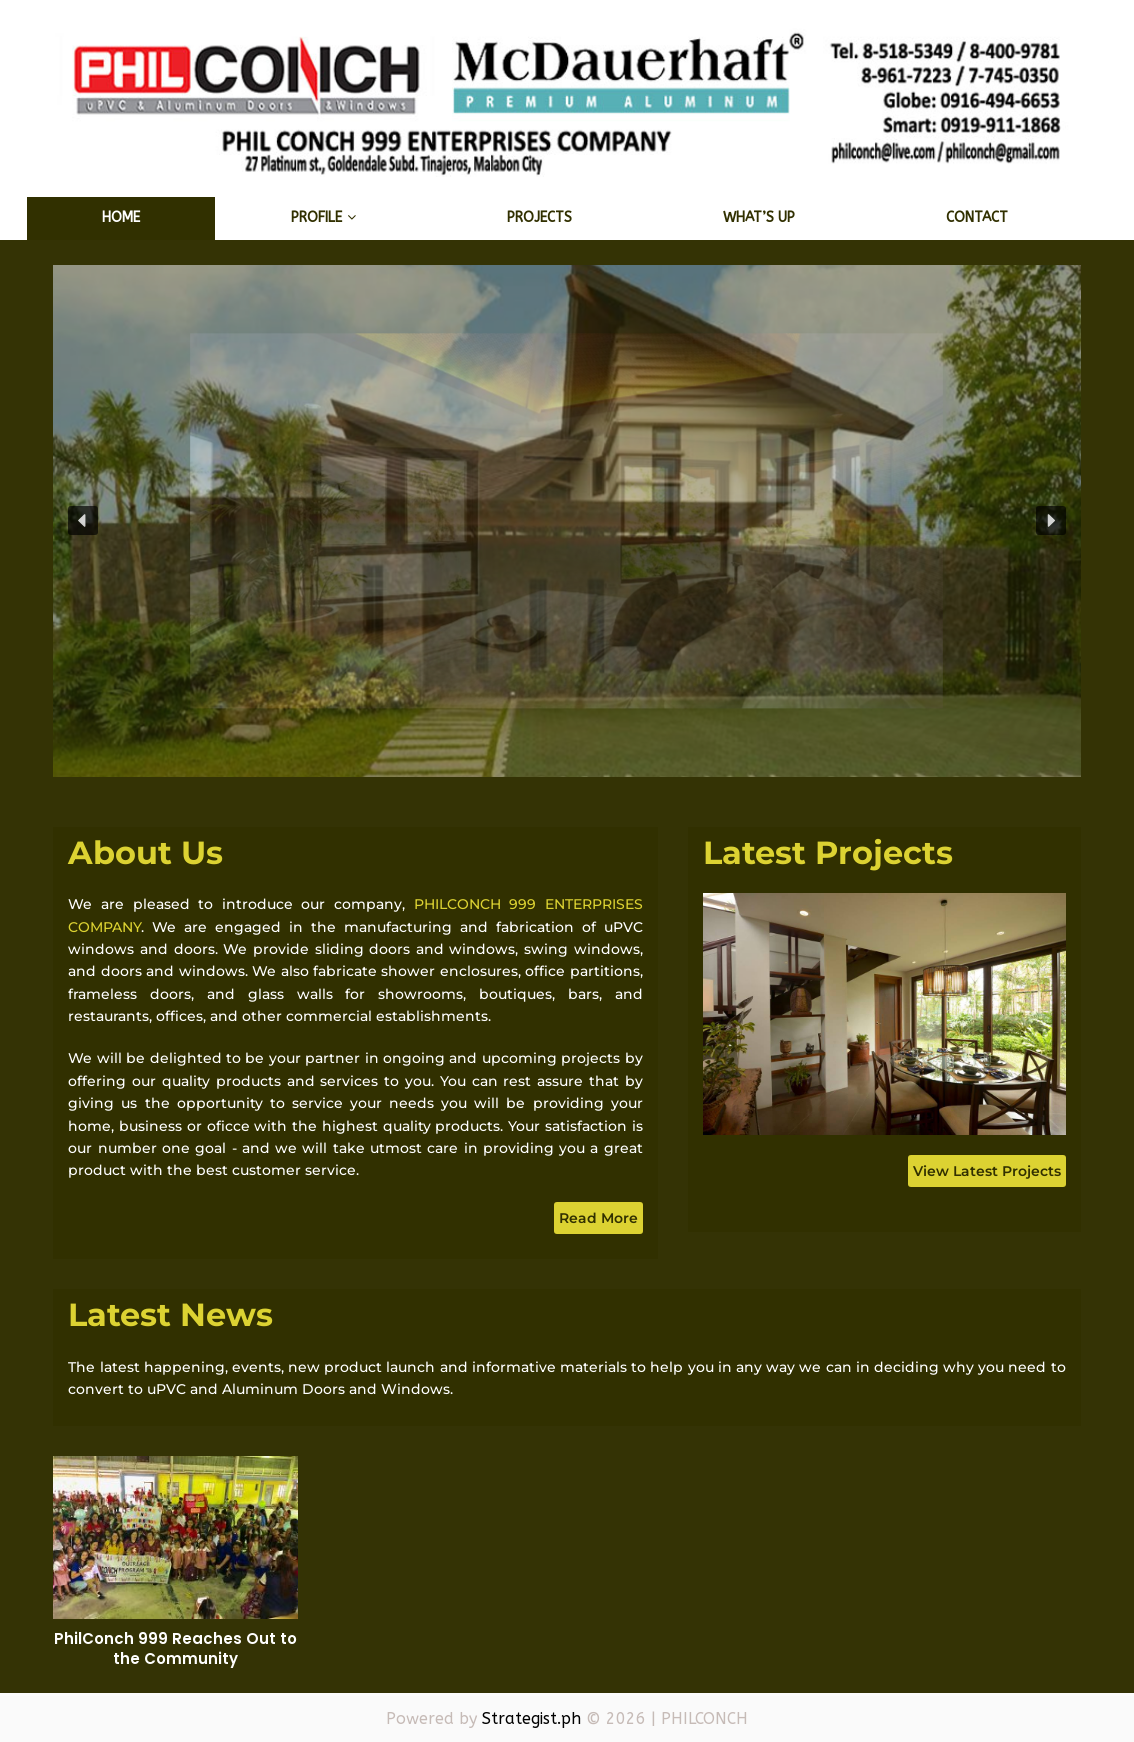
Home (121, 217)
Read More (598, 1218)
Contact (977, 217)
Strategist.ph (531, 1718)
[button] (83, 521)
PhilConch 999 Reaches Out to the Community (175, 1648)
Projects (539, 217)
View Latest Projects (987, 1171)
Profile (316, 217)
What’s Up (759, 217)
